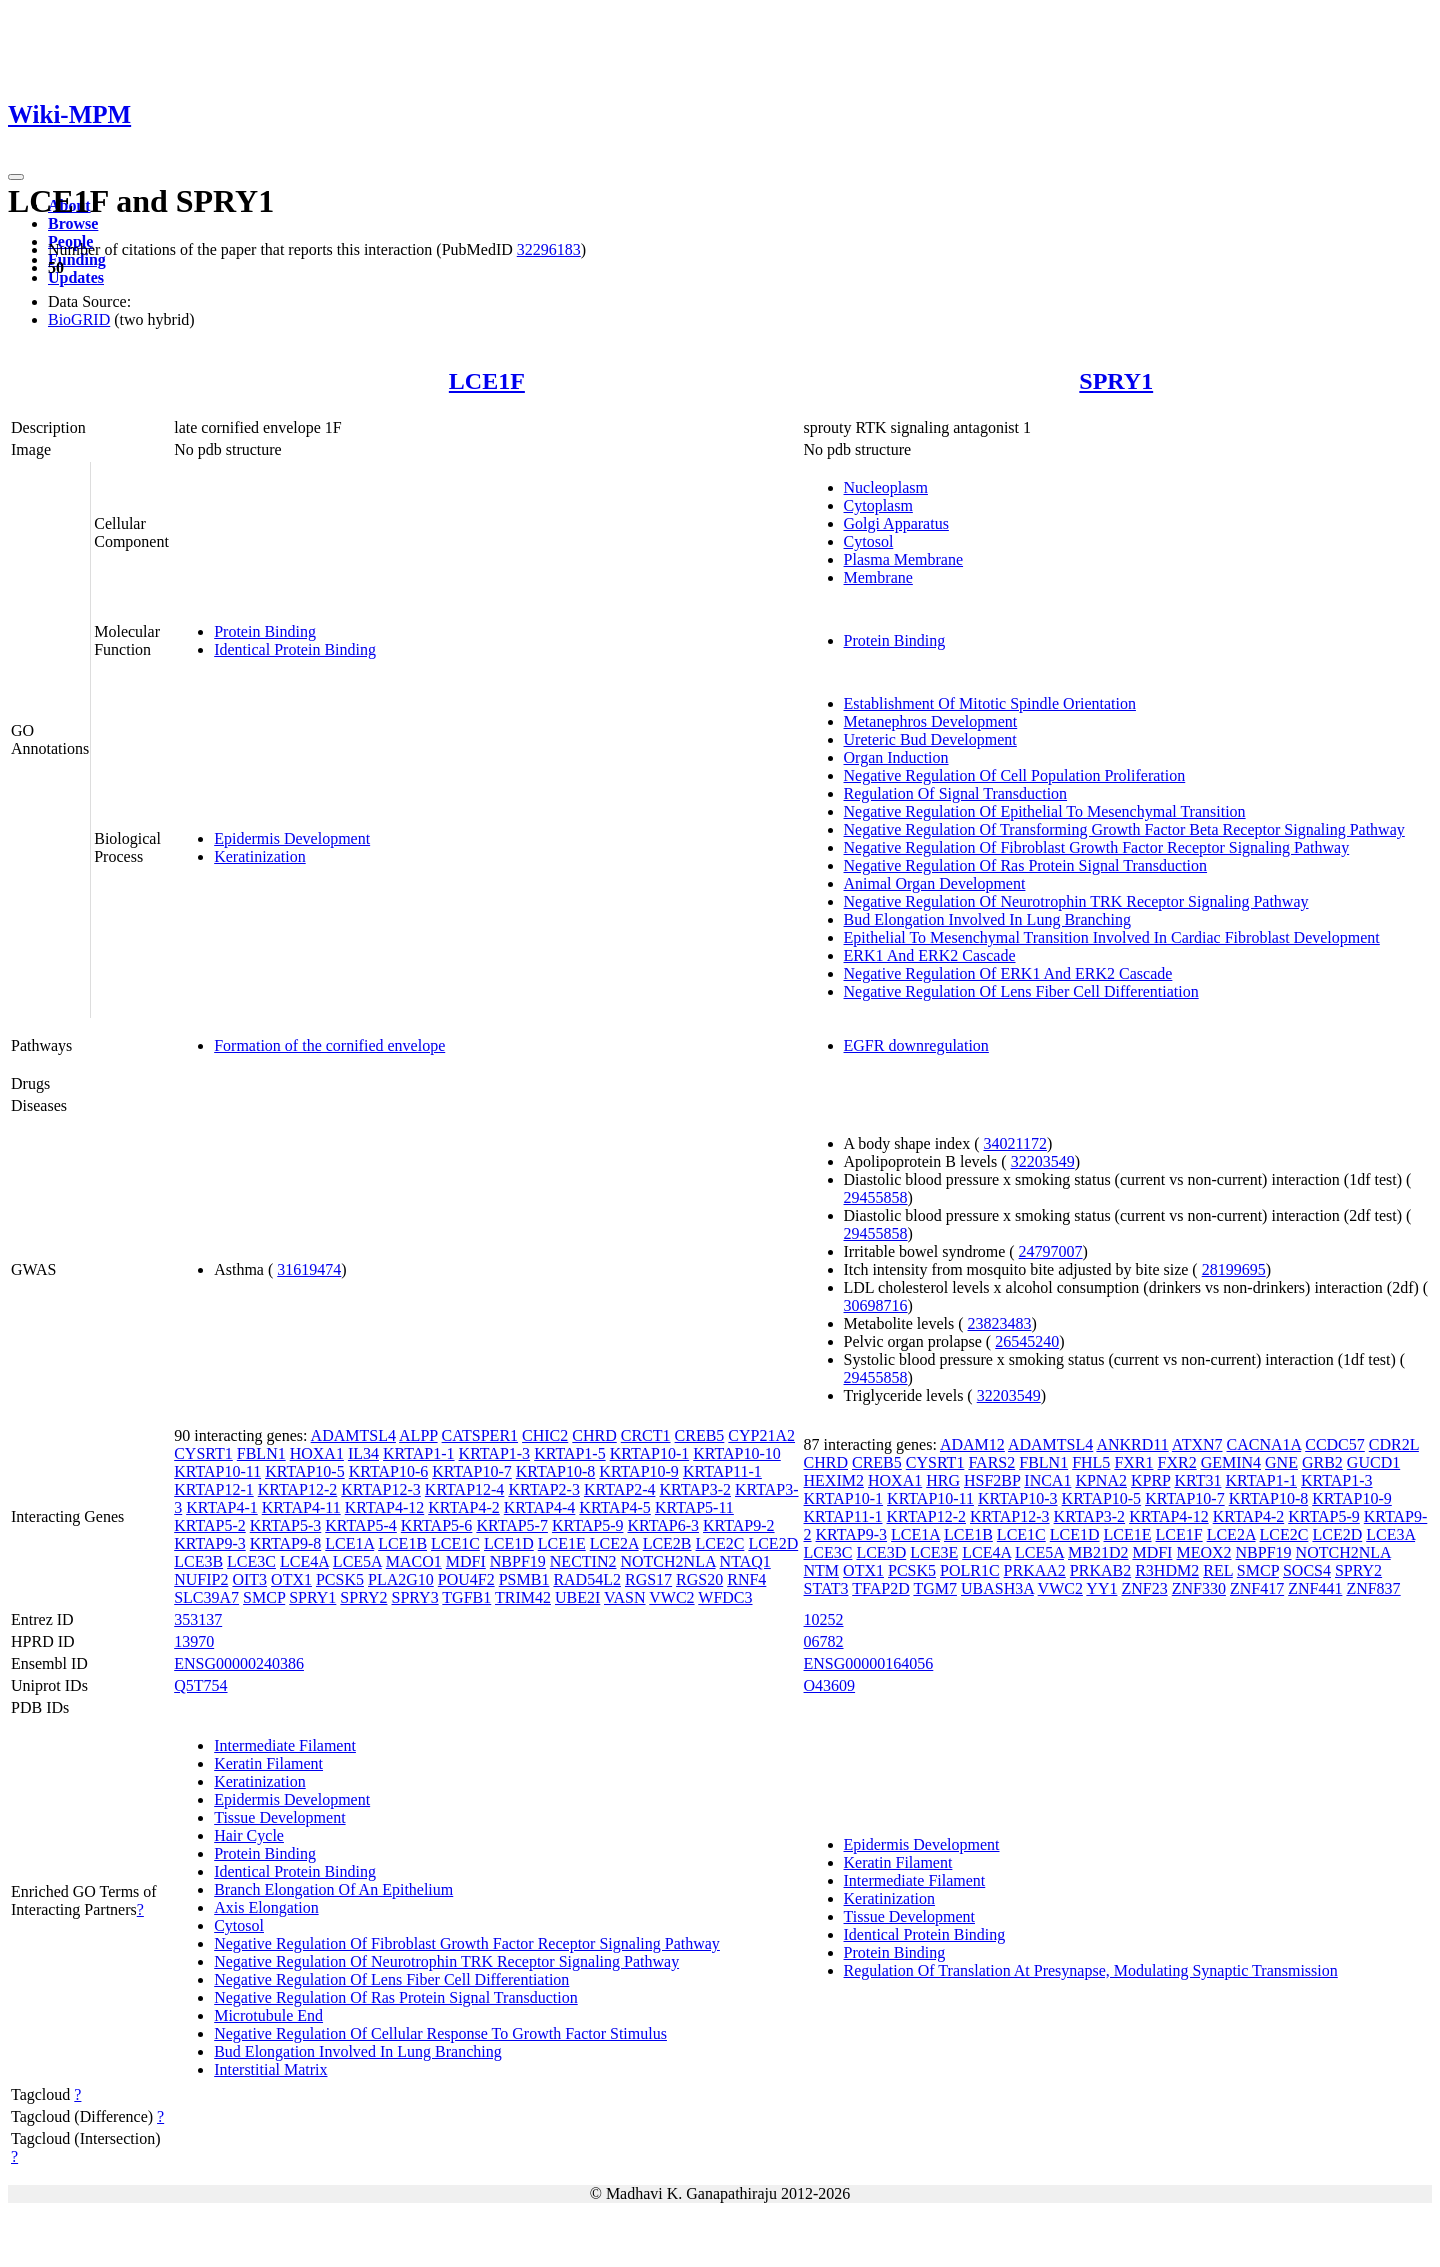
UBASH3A (997, 1588)
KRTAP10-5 (305, 1471)
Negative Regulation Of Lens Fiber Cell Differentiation (1021, 991)
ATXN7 (1197, 1444)
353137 (198, 1619)
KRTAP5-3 (286, 1525)
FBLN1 (261, 1453)
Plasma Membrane (904, 559)
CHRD (594, 1435)
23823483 (1000, 1323)
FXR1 (1133, 1462)
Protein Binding (265, 631)
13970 (194, 1641)
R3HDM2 (1167, 1570)
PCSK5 (340, 1579)
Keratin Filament (268, 1763)
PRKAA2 (1035, 1570)
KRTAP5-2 (210, 1525)
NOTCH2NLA (667, 1561)
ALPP (418, 1435)
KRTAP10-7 (472, 1471)
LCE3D (881, 1552)
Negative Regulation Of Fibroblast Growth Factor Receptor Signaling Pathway (1097, 847)
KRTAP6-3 (663, 1525)
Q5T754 (200, 1685)
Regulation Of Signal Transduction (956, 793)
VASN (625, 1597)
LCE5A (357, 1561)
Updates (76, 277)
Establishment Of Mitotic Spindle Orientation (990, 703)
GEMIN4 (1231, 1462)
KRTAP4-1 (222, 1507)
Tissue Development (279, 1817)
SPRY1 (1116, 381)
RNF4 (746, 1579)
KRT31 (1197, 1480)
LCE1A (349, 1543)
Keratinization (260, 856)
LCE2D (773, 1543)
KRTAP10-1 (650, 1453)
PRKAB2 (1100, 1570)
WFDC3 (725, 1597)
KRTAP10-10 (737, 1453)
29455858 (876, 1197)
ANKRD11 (1132, 1444)
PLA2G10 (401, 1579)
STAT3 (826, 1588)
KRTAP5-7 (512, 1525)
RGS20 (699, 1579)
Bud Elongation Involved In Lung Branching (988, 919)
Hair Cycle (249, 1835)
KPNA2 (1101, 1480)
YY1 (1101, 1588)
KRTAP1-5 (570, 1453)
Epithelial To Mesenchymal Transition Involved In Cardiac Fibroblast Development (1112, 937)
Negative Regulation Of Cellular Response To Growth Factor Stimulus (440, 2033)
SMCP (264, 1597)
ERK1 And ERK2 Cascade (930, 955)
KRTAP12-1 (214, 1489)
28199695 (1234, 1269)
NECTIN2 (583, 1561)
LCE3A (1390, 1534)
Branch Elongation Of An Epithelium (333, 1889)
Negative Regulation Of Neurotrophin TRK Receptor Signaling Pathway (1076, 901)
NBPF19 (518, 1561)
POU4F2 (466, 1579)
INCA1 (1047, 1480)
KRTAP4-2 (464, 1507)
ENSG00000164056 (869, 1663)
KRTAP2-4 (620, 1489)
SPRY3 (414, 1597)
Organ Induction (896, 757)
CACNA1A (1264, 1444)
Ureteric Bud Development (930, 739)
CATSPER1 (480, 1435)
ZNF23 (1144, 1588)
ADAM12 (972, 1444)
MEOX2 (1203, 1552)
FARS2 (991, 1462)
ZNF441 (1315, 1588)
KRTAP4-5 (615, 1507)
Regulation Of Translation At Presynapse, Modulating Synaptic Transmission (1091, 1970)
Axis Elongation (266, 1907)
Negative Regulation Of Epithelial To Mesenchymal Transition (1045, 811)
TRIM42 (523, 1597)
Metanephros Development (931, 721)
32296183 (549, 249)
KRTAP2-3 (544, 1489)
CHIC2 (545, 1435)
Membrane (878, 577)
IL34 (363, 1453)
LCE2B (667, 1543)
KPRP (1150, 1480)
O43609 (830, 1685)
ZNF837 (1373, 1588)
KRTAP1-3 (495, 1453)
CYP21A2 (761, 1435)
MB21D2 (1098, 1552)
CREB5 (700, 1435)
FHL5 (1091, 1462)
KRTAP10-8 (556, 1471)
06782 (824, 1641)
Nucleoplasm (886, 487)
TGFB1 (466, 1597)
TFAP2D (881, 1588)
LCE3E (934, 1552)
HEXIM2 (834, 1480)
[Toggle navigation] (16, 177)
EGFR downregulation (916, 1045)
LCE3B (198, 1561)
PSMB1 (524, 1579)
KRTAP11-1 (722, 1471)
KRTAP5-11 (694, 1507)
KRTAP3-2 (695, 1489)
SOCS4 (1307, 1570)
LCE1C (455, 1543)
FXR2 (1177, 1462)
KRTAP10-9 (639, 1471)
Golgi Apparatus (896, 523)
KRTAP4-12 (385, 1507)
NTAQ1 (745, 1561)
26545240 (1027, 1341)
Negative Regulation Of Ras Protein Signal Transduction (1026, 865)
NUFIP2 (201, 1579)
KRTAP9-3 (210, 1543)
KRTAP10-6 (389, 1471)
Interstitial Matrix (270, 2069)
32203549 (1043, 1161)
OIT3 (249, 1579)
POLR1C (970, 1570)
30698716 (876, 1305)
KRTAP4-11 (301, 1507)
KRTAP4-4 (540, 1507)
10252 (824, 1619)
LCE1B (402, 1543)
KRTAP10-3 (1018, 1498)
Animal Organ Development (935, 883)
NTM (822, 1570)
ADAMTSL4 (353, 1435)
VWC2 (671, 1597)
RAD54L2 (587, 1579)
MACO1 (414, 1561)
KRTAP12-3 (381, 1489)
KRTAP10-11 (217, 1471)
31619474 (309, 1269)
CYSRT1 (203, 1453)
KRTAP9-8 (286, 1543)
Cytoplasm (878, 505)
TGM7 (935, 1588)
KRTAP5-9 (588, 1525)
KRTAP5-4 (361, 1525)
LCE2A (614, 1543)
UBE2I (577, 1597)
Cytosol (869, 541)
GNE (1281, 1462)
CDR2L (1394, 1444)
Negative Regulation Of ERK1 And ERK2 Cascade (1008, 973)
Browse (73, 223)
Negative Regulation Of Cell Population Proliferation (1015, 775)
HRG (943, 1480)
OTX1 (291, 1579)
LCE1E (562, 1543)
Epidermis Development (292, 838)
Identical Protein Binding (295, 649)
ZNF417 (1257, 1588)
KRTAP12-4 (465, 1489)
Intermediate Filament (285, 1745)
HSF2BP (992, 1480)
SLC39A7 (206, 1597)
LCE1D (509, 1543)
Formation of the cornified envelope (329, 1045)
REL (1218, 1570)
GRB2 (1322, 1462)
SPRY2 (363, 1597)
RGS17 (648, 1579)
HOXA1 (317, 1453)
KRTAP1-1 (419, 1453)
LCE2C (720, 1543)
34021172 (1015, 1143)
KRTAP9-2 (739, 1525)
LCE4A (304, 1561)
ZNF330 (1199, 1588)
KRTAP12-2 (298, 1489)
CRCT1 (646, 1435)
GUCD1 (1373, 1462)
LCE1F (487, 381)
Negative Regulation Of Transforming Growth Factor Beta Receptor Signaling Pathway (1124, 829)
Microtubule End (268, 2015)
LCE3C (251, 1561)
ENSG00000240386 (239, 1663)
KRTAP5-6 (437, 1525)
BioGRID (79, 319)
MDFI (466, 1561)
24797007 (1051, 1251)
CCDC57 (1335, 1444)
